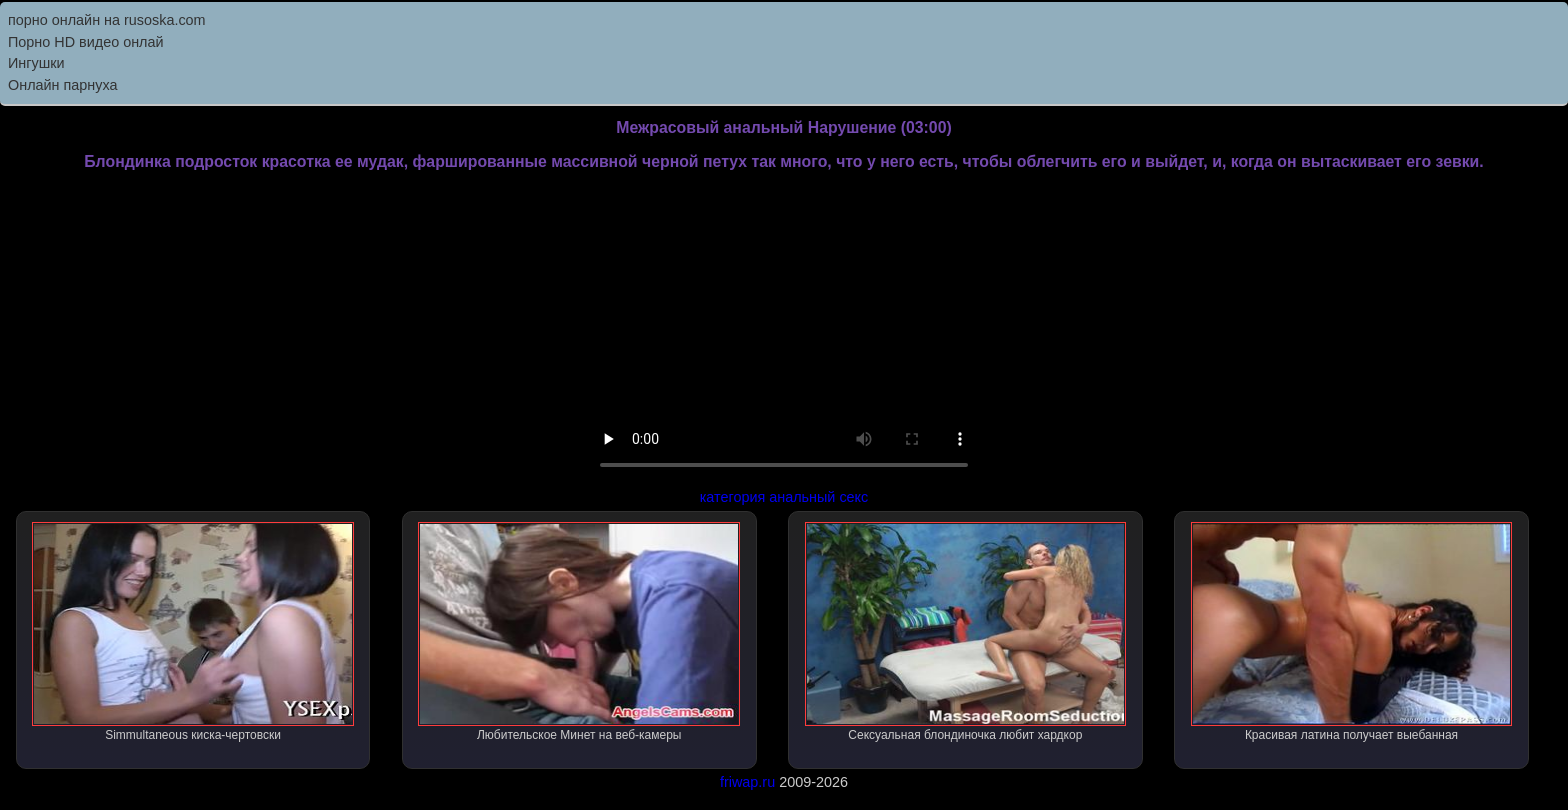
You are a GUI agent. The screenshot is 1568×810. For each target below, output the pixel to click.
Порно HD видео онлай (86, 42)
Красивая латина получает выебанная (1352, 632)
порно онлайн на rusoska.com (107, 20)
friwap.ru (747, 782)
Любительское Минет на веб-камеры (579, 632)
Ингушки (36, 63)
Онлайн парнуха (63, 85)
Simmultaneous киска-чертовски (193, 632)
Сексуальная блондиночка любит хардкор (966, 632)
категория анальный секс (784, 497)
